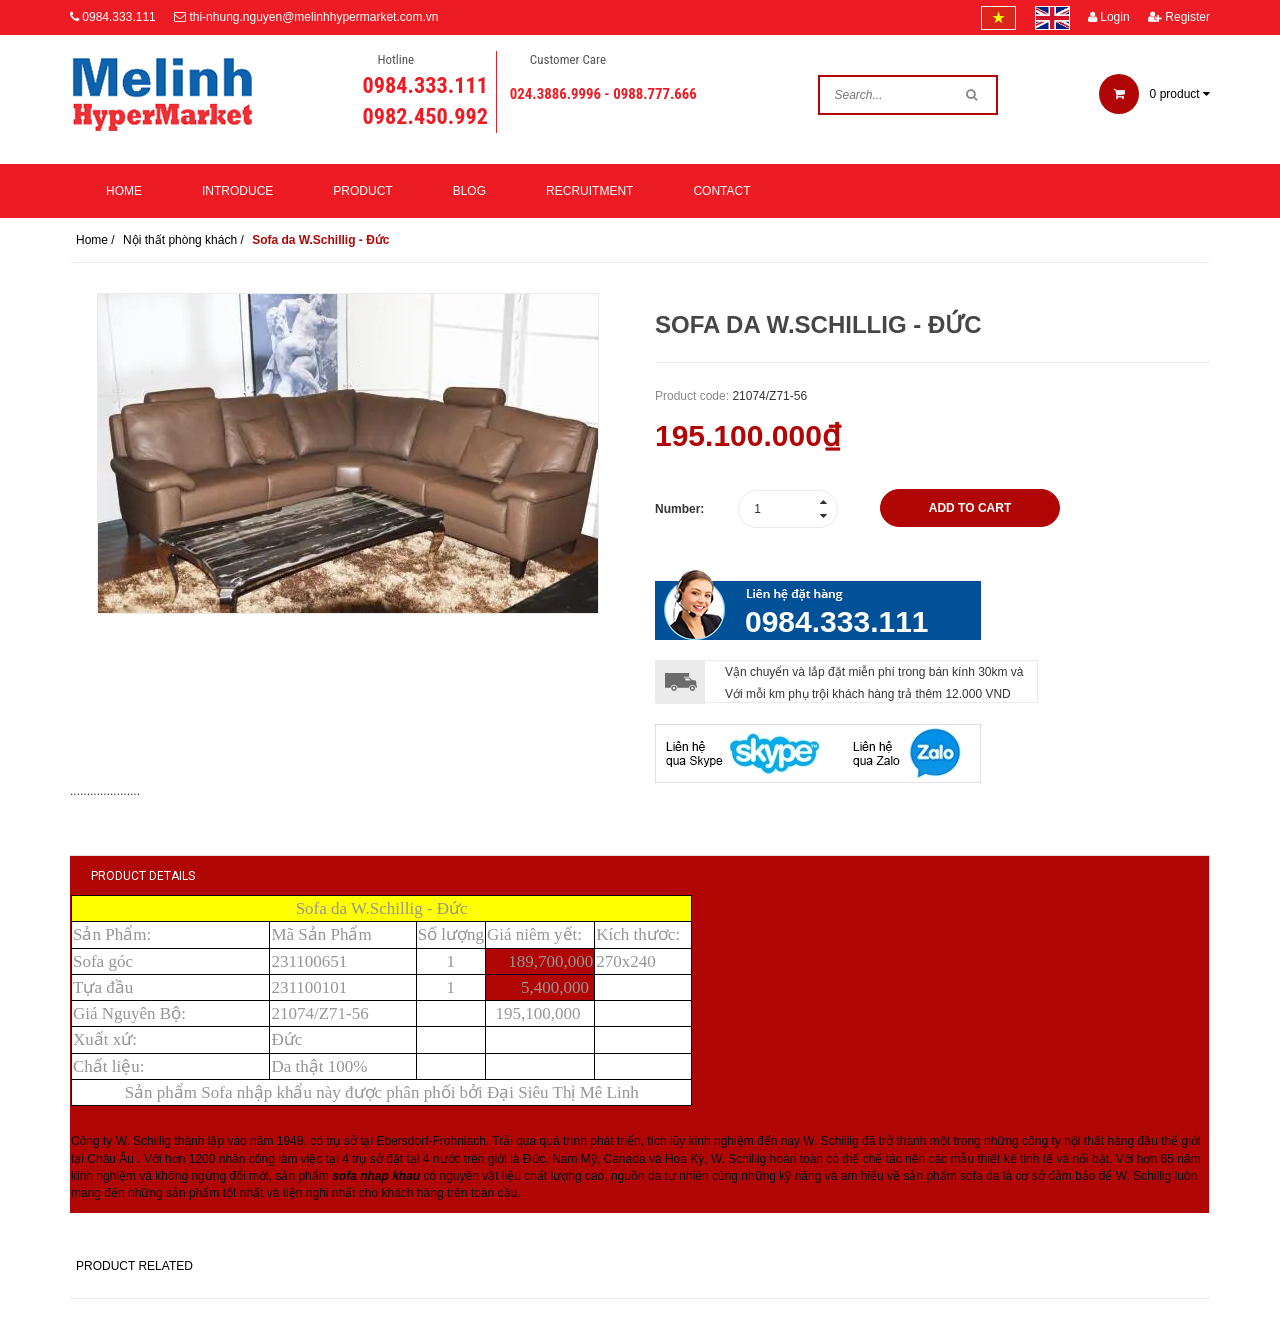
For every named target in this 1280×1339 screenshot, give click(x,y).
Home (124, 191)
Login (1109, 17)
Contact (721, 191)
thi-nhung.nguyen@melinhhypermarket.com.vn (313, 17)
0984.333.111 (118, 17)
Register (1179, 17)
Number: (679, 509)
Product (362, 191)
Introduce (237, 191)
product (1154, 94)
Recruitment (589, 191)
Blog (469, 191)
